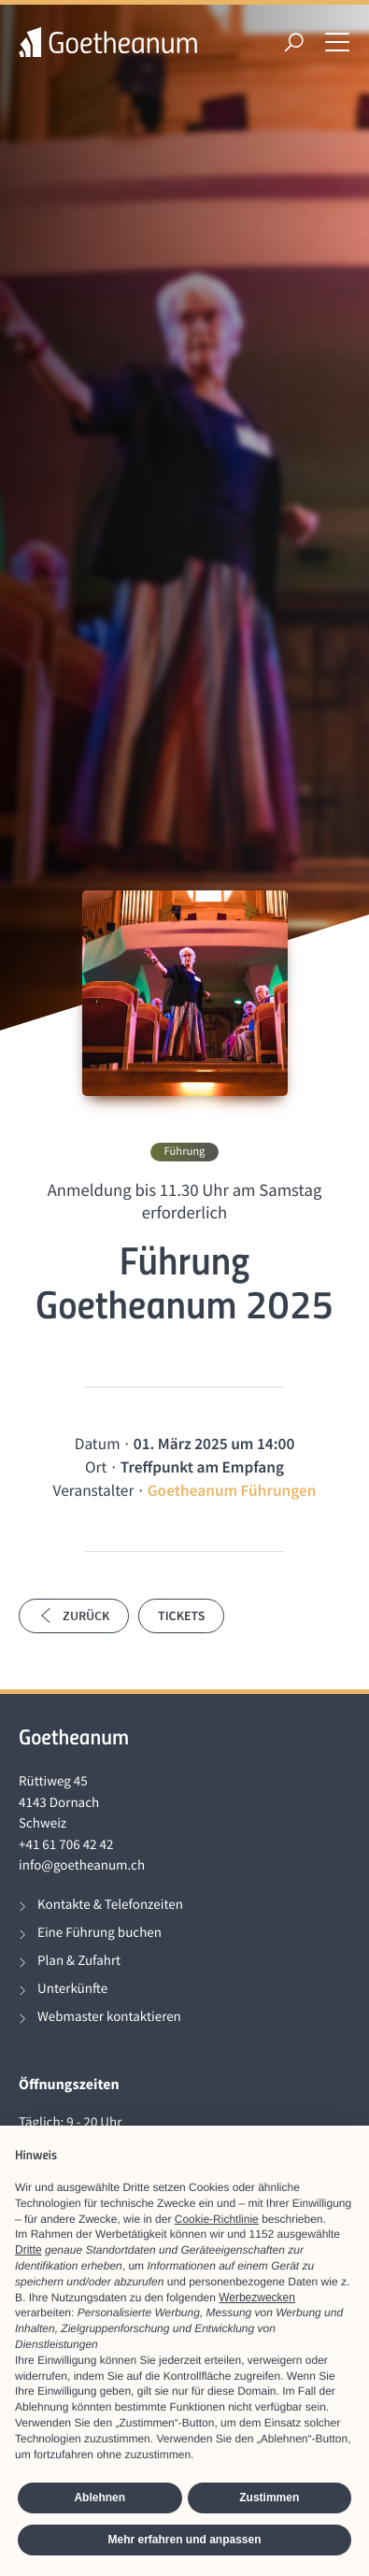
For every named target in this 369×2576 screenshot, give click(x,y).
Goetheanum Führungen (232, 1490)
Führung (185, 1152)
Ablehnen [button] (99, 2497)
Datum (98, 1443)
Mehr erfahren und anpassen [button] (184, 2539)
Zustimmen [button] (269, 2497)
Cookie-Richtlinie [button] (217, 2219)
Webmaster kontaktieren (109, 2017)
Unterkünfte (72, 1989)
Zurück (73, 1615)
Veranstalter (94, 1490)
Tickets (181, 1615)
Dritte (28, 2249)
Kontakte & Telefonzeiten (110, 1905)
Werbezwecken (257, 2297)
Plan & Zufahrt (79, 1961)
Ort (95, 1467)
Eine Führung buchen (99, 1933)
